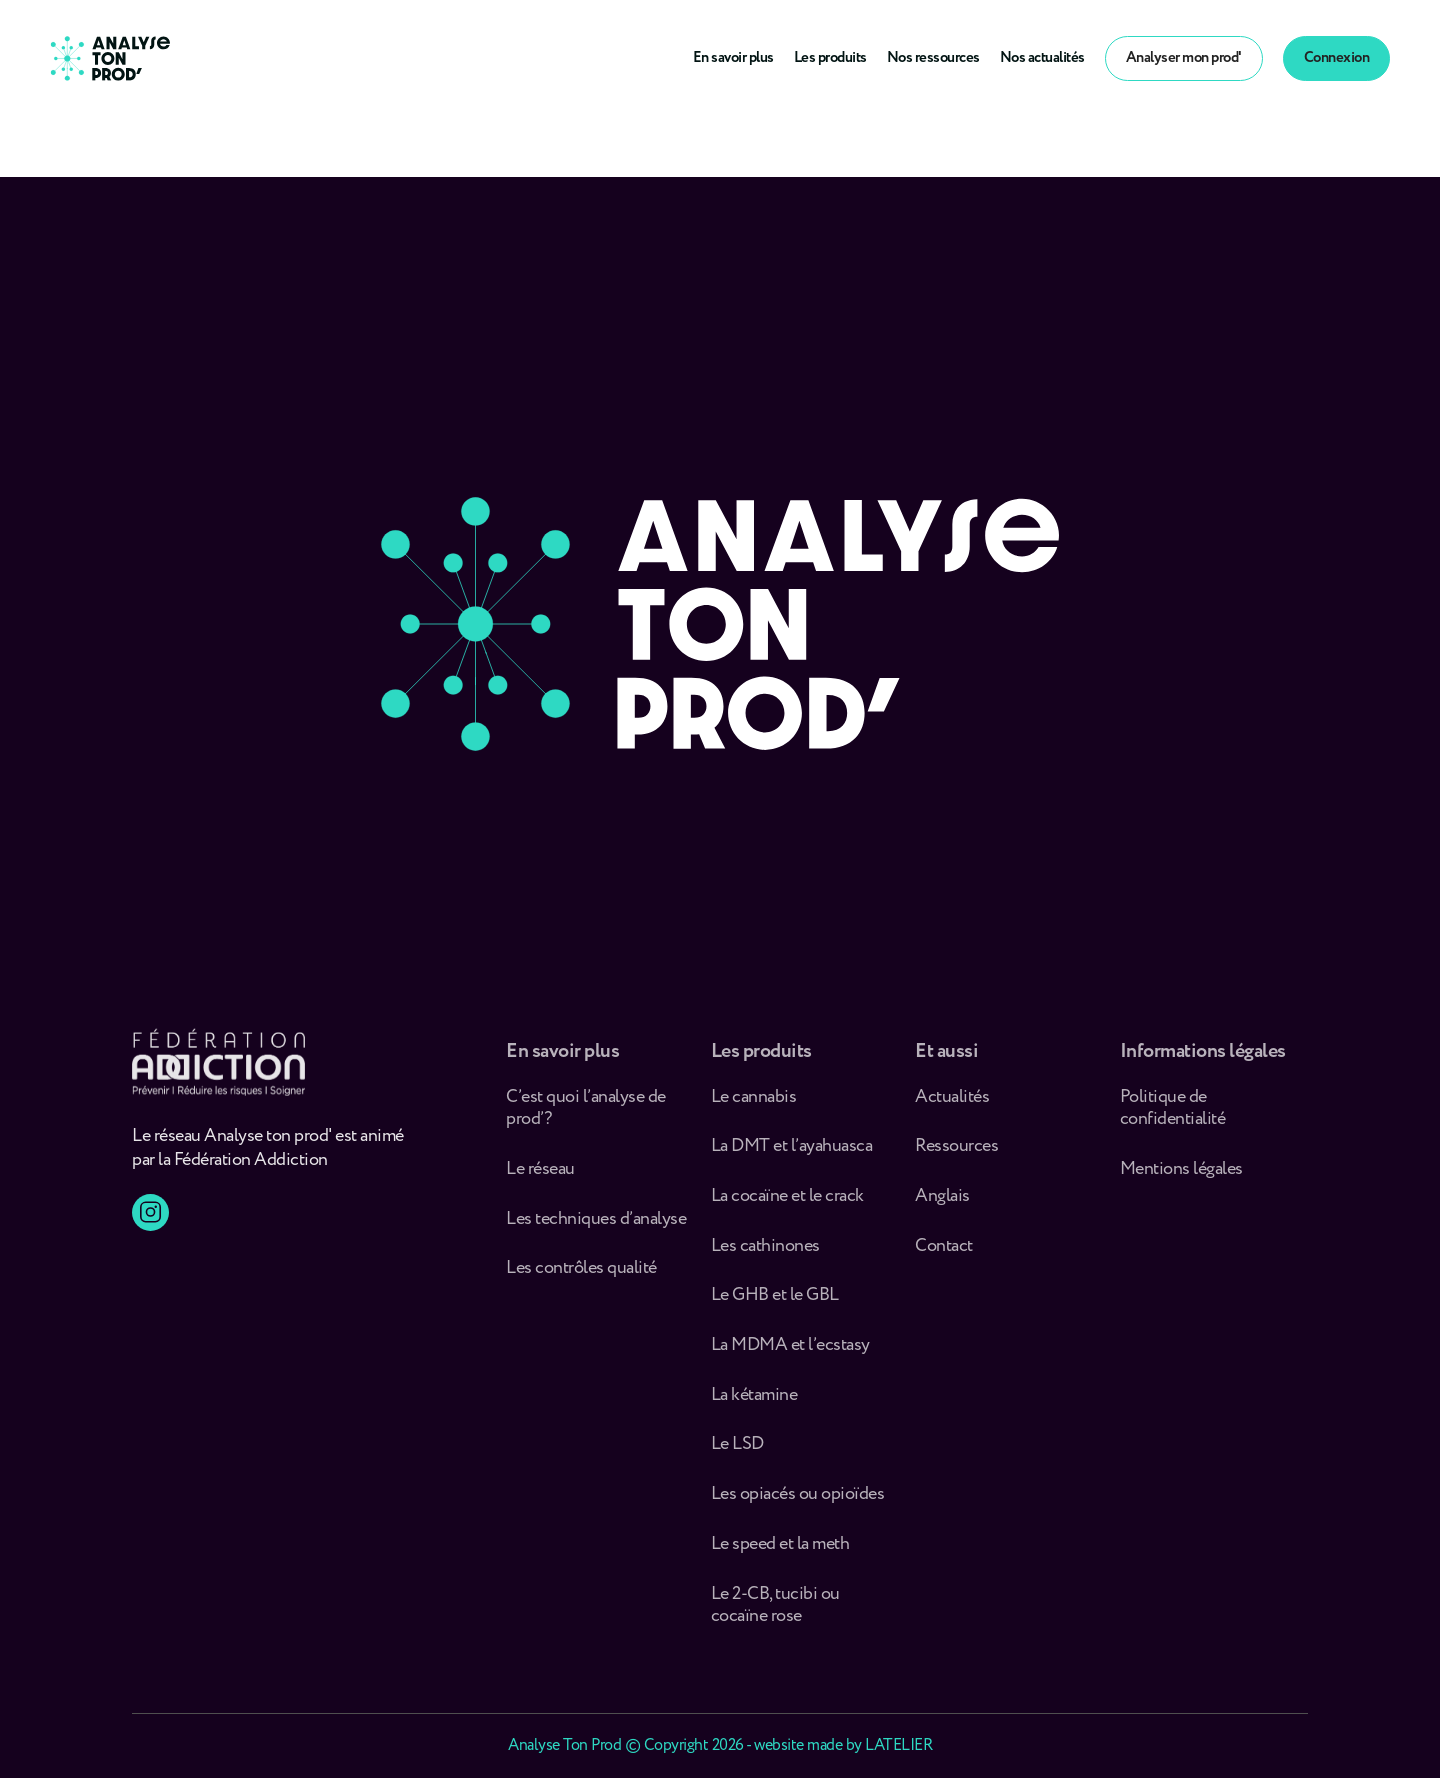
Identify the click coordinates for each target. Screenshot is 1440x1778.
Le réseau (542, 1174)
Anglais (942, 1201)
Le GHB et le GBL (775, 1301)
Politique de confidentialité (1173, 1113)
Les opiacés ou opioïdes (798, 1499)
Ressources (956, 1151)
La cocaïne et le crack (787, 1201)
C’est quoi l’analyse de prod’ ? (586, 1113)
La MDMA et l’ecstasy (790, 1350)
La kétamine (754, 1400)
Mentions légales (1181, 1174)
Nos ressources (933, 58)
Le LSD (737, 1450)
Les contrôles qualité (581, 1273)
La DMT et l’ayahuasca (792, 1151)
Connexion (1337, 58)
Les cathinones (765, 1251)
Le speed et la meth (780, 1549)
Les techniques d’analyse (599, 1224)
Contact (944, 1251)
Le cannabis (754, 1102)
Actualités (952, 1102)
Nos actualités (1042, 58)
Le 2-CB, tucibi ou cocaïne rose (775, 1610)
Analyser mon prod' (1184, 58)
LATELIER (898, 1745)
